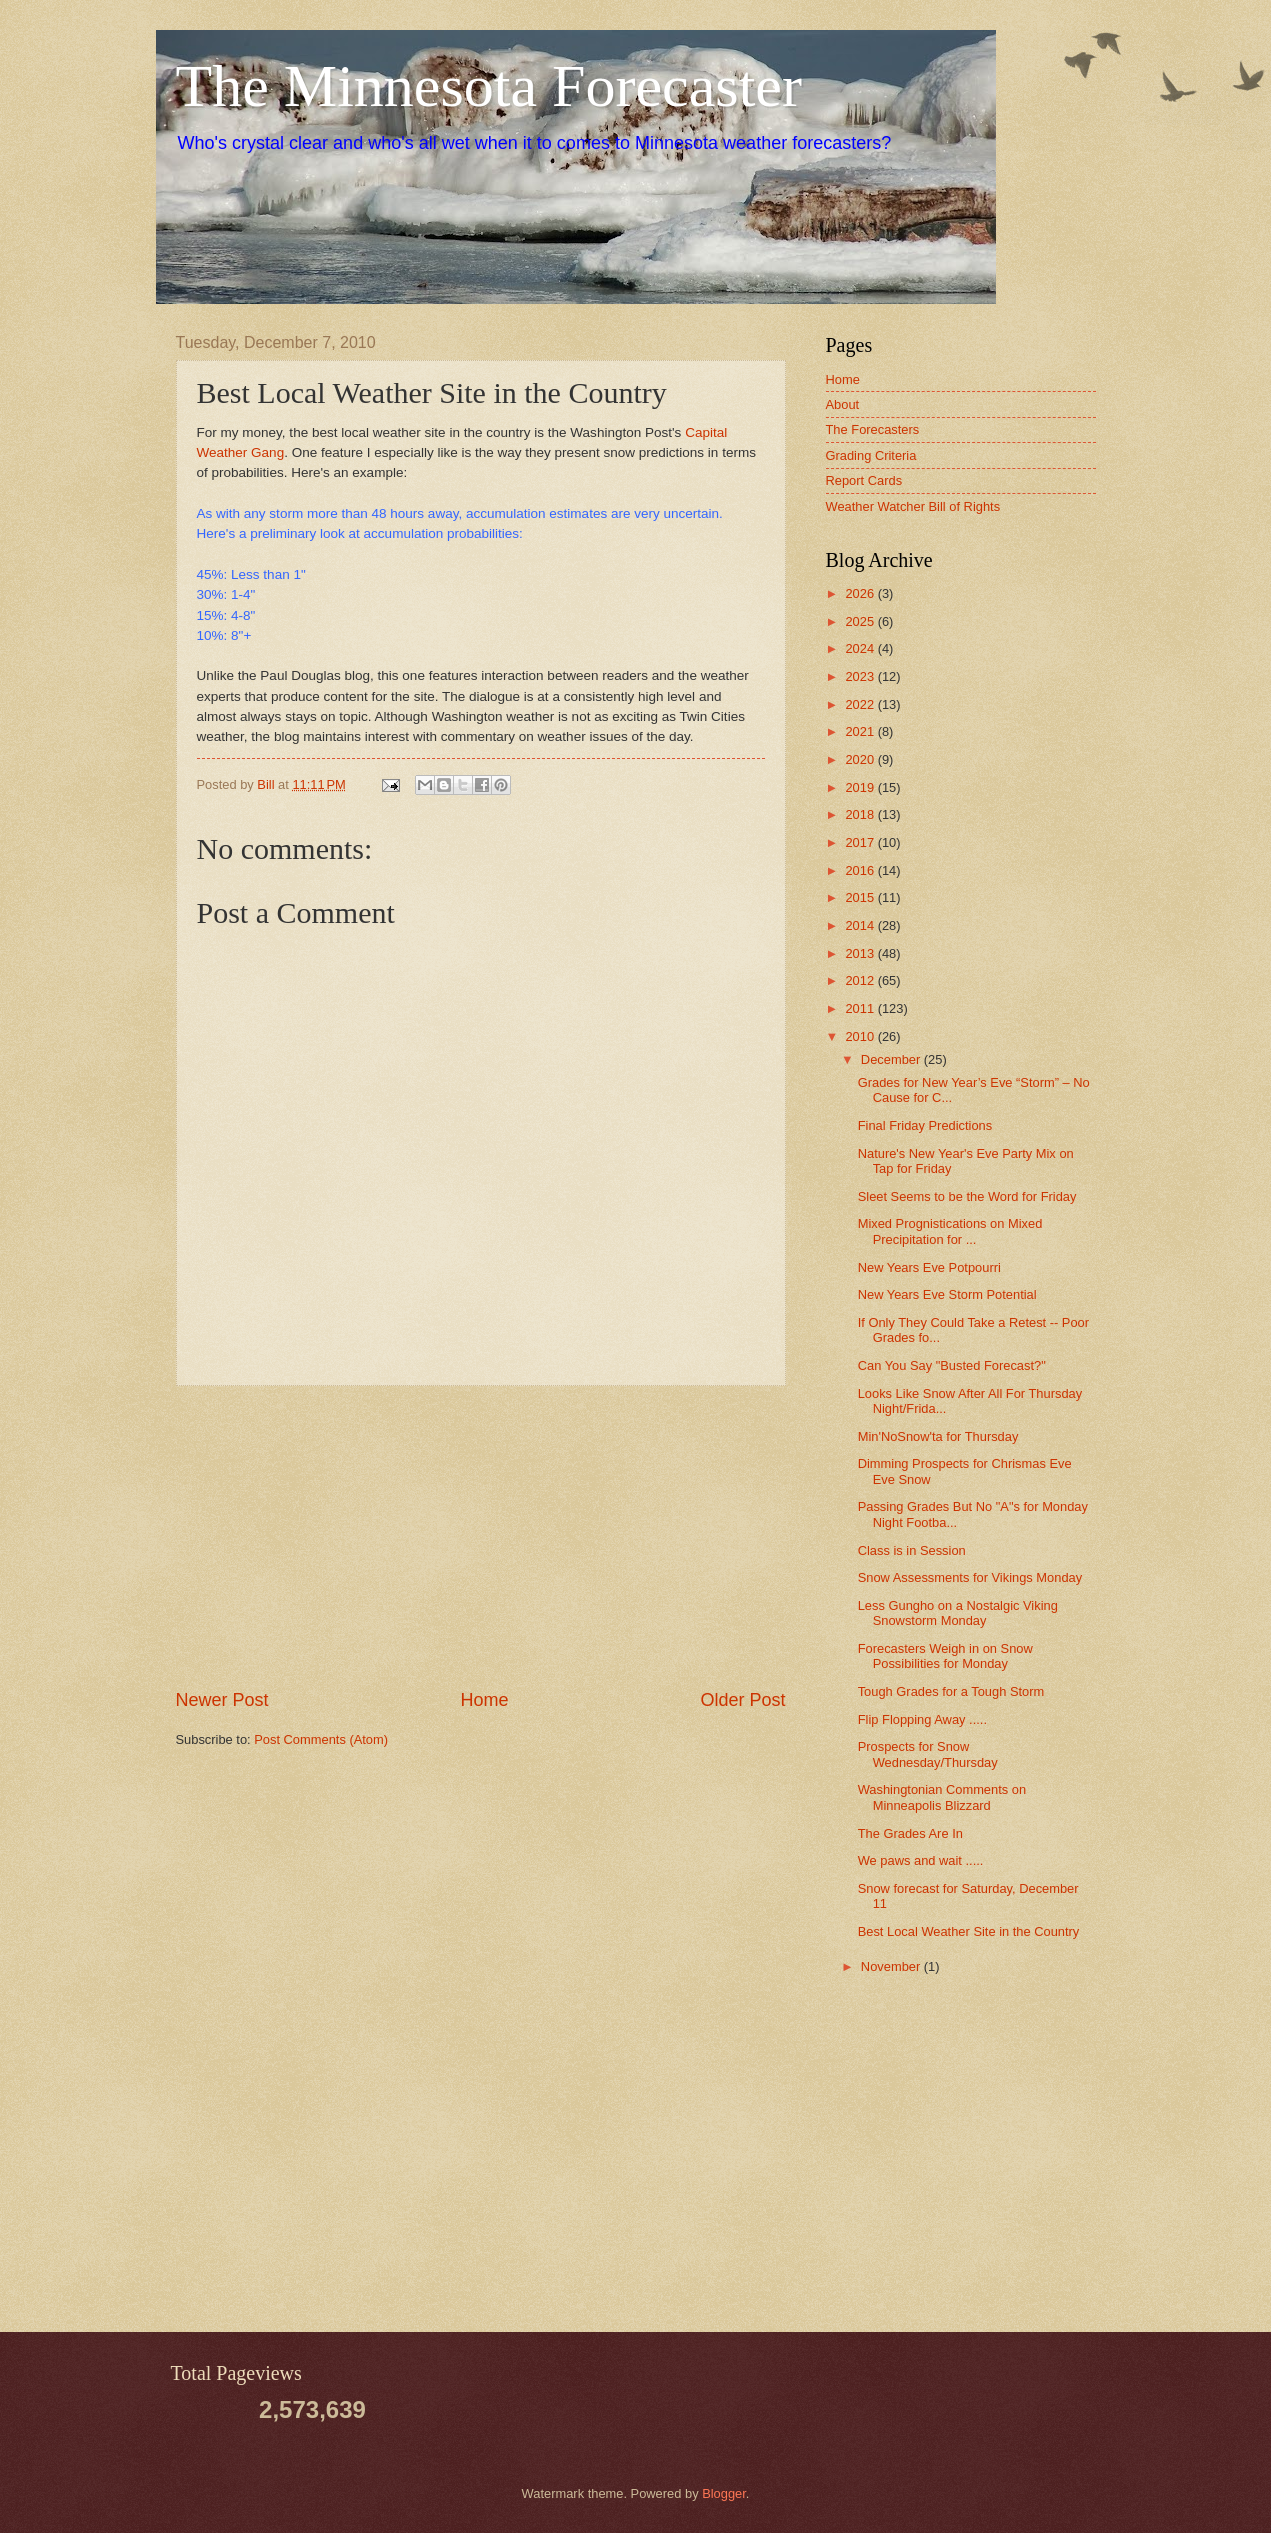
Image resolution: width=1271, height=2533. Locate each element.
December (892, 1059)
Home (484, 1700)
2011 (861, 1008)
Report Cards (864, 480)
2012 (861, 980)
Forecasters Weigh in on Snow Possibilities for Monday (945, 1656)
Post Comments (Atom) (321, 1739)
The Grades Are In (910, 1833)
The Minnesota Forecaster (489, 86)
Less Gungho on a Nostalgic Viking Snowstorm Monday (958, 1613)
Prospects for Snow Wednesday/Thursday (928, 1754)
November (892, 1966)
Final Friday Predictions (925, 1125)
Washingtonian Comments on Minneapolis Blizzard (942, 1797)
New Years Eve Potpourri (929, 1267)
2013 (861, 953)
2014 (861, 925)
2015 (861, 897)
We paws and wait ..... (921, 1860)
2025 (861, 621)
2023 (861, 676)
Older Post (742, 1700)
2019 (861, 787)
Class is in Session (912, 1550)
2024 (861, 648)
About (843, 404)
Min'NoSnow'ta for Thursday (938, 1436)
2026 (861, 593)
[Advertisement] (481, 1537)
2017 (861, 842)
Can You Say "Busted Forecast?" (952, 1365)
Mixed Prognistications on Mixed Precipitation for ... (950, 1231)
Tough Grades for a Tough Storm (951, 1691)
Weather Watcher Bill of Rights (913, 506)
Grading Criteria (871, 455)
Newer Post (222, 1700)
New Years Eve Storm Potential (947, 1294)
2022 (861, 704)
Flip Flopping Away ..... (922, 1719)
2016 (861, 870)
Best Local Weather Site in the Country (969, 1931)
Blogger (724, 2493)
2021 (861, 731)
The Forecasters (873, 429)
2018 (861, 814)
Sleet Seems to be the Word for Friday (967, 1196)
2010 (861, 1036)
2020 (861, 759)
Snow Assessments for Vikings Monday (970, 1577)
